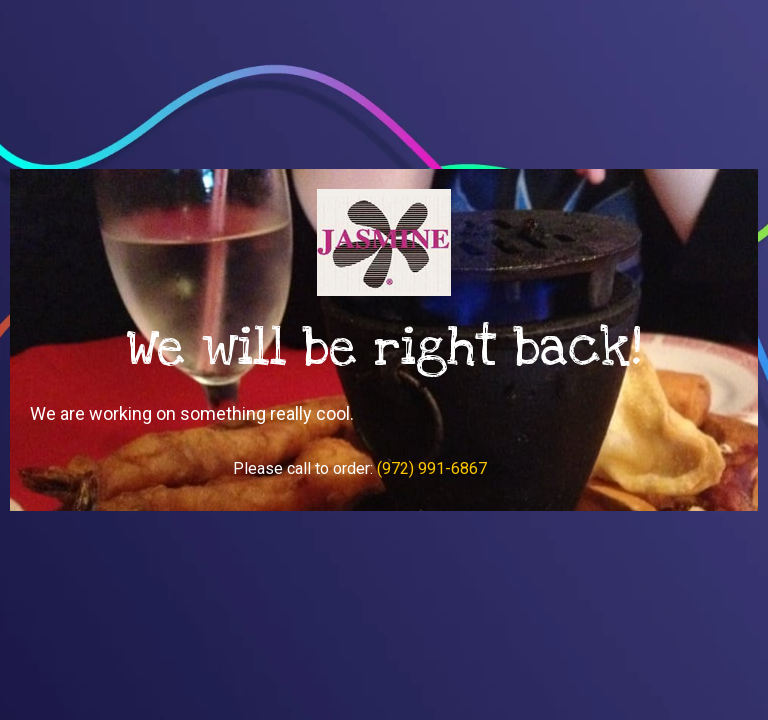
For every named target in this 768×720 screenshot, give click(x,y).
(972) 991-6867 (432, 468)
